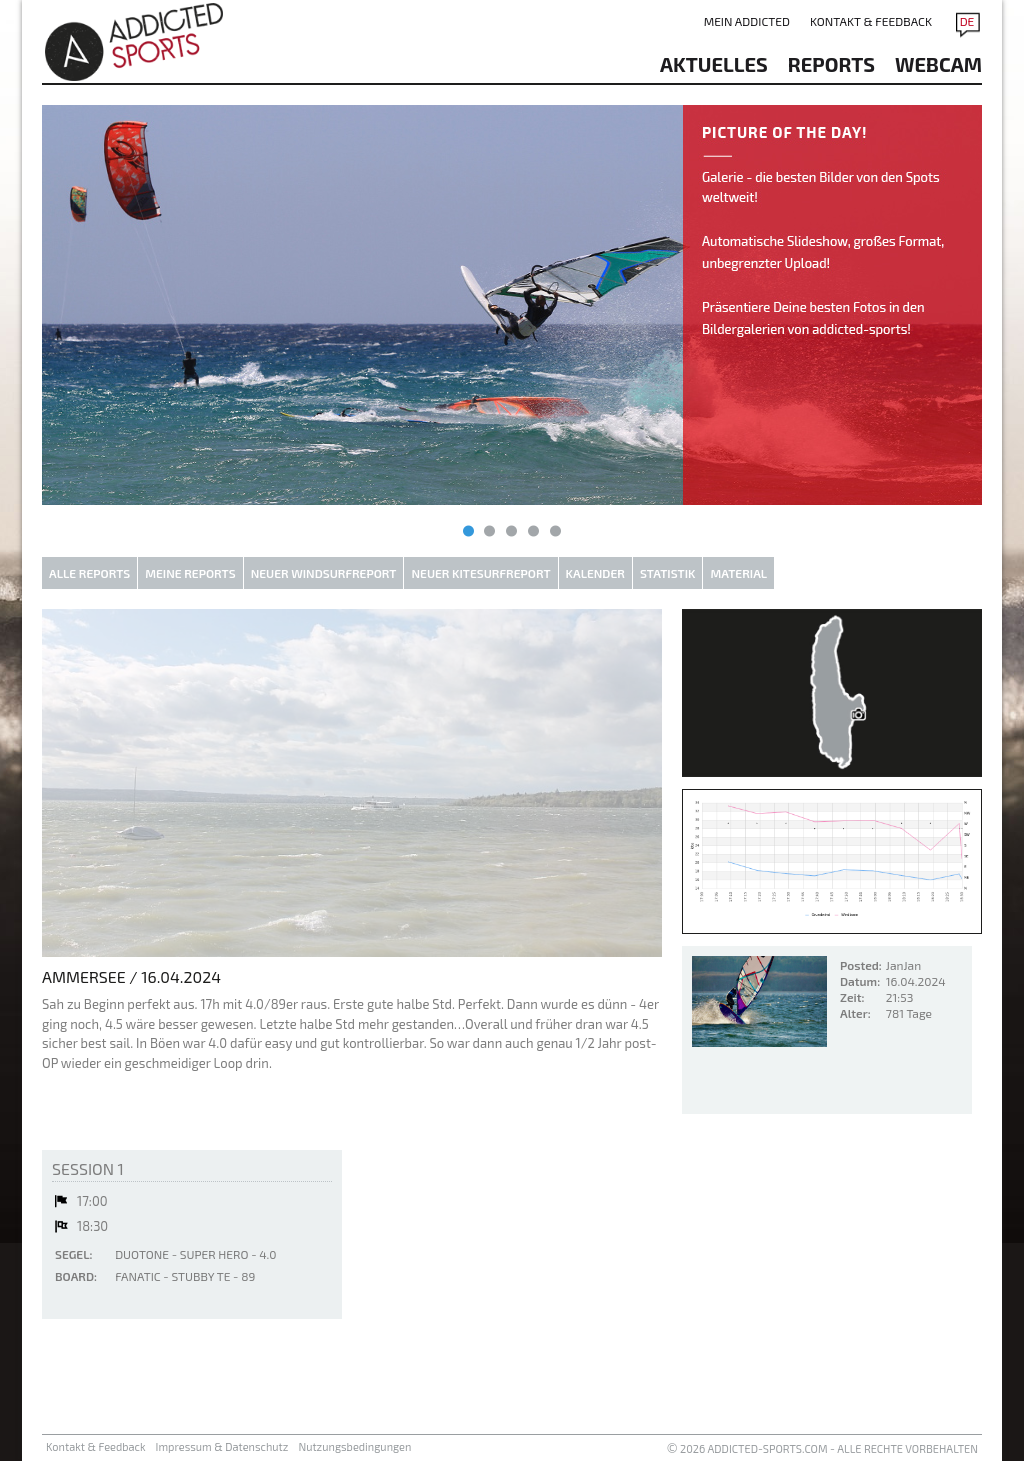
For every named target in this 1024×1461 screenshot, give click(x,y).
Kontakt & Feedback (871, 21)
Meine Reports (190, 573)
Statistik (668, 573)
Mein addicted (747, 21)
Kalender (595, 573)
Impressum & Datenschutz (222, 1446)
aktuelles (714, 64)
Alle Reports (89, 573)
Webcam (938, 64)
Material (738, 573)
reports (831, 64)
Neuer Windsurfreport (324, 573)
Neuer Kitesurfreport (480, 573)
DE (967, 21)
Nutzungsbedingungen (354, 1446)
